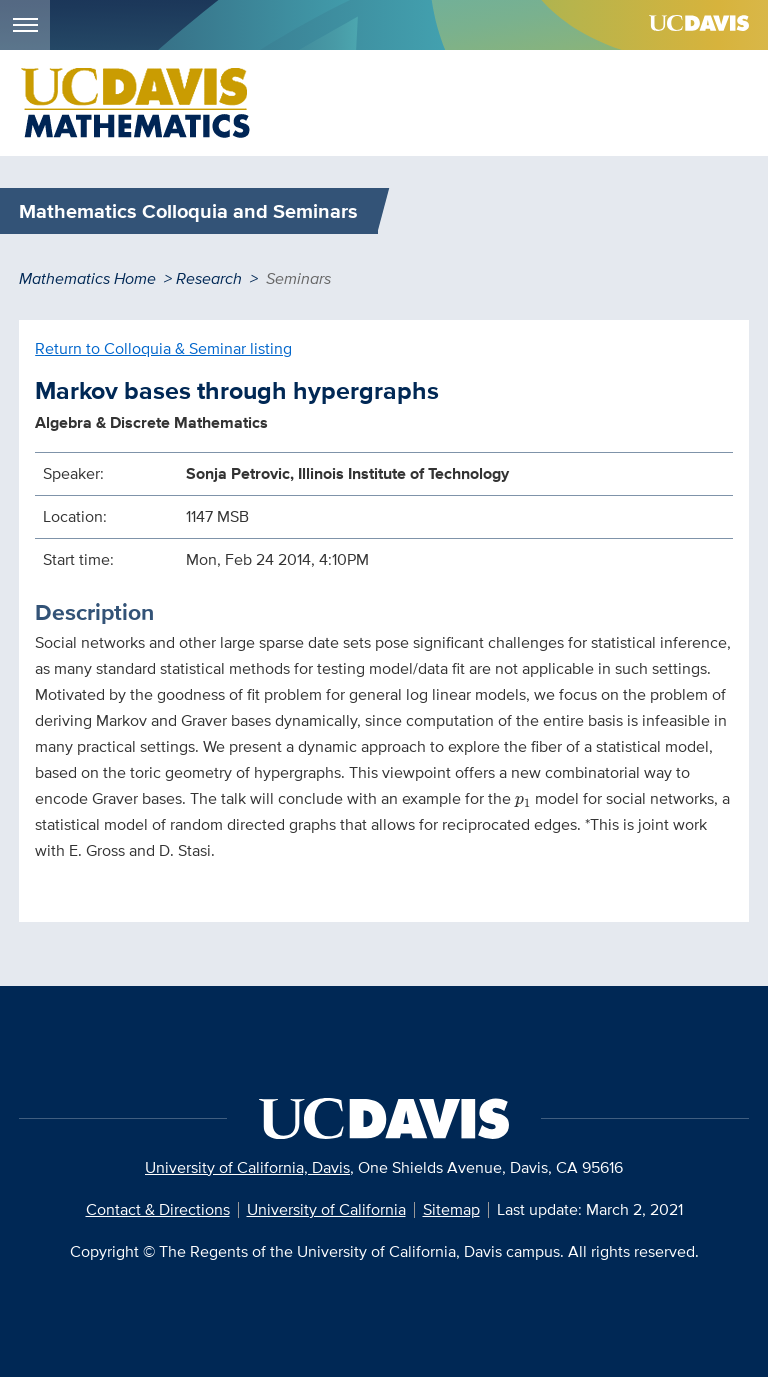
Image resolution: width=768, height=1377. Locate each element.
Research (209, 278)
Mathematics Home (87, 278)
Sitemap (451, 1209)
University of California (326, 1209)
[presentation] (523, 802)
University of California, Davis (247, 1167)
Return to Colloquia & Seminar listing (163, 348)
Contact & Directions (158, 1209)
